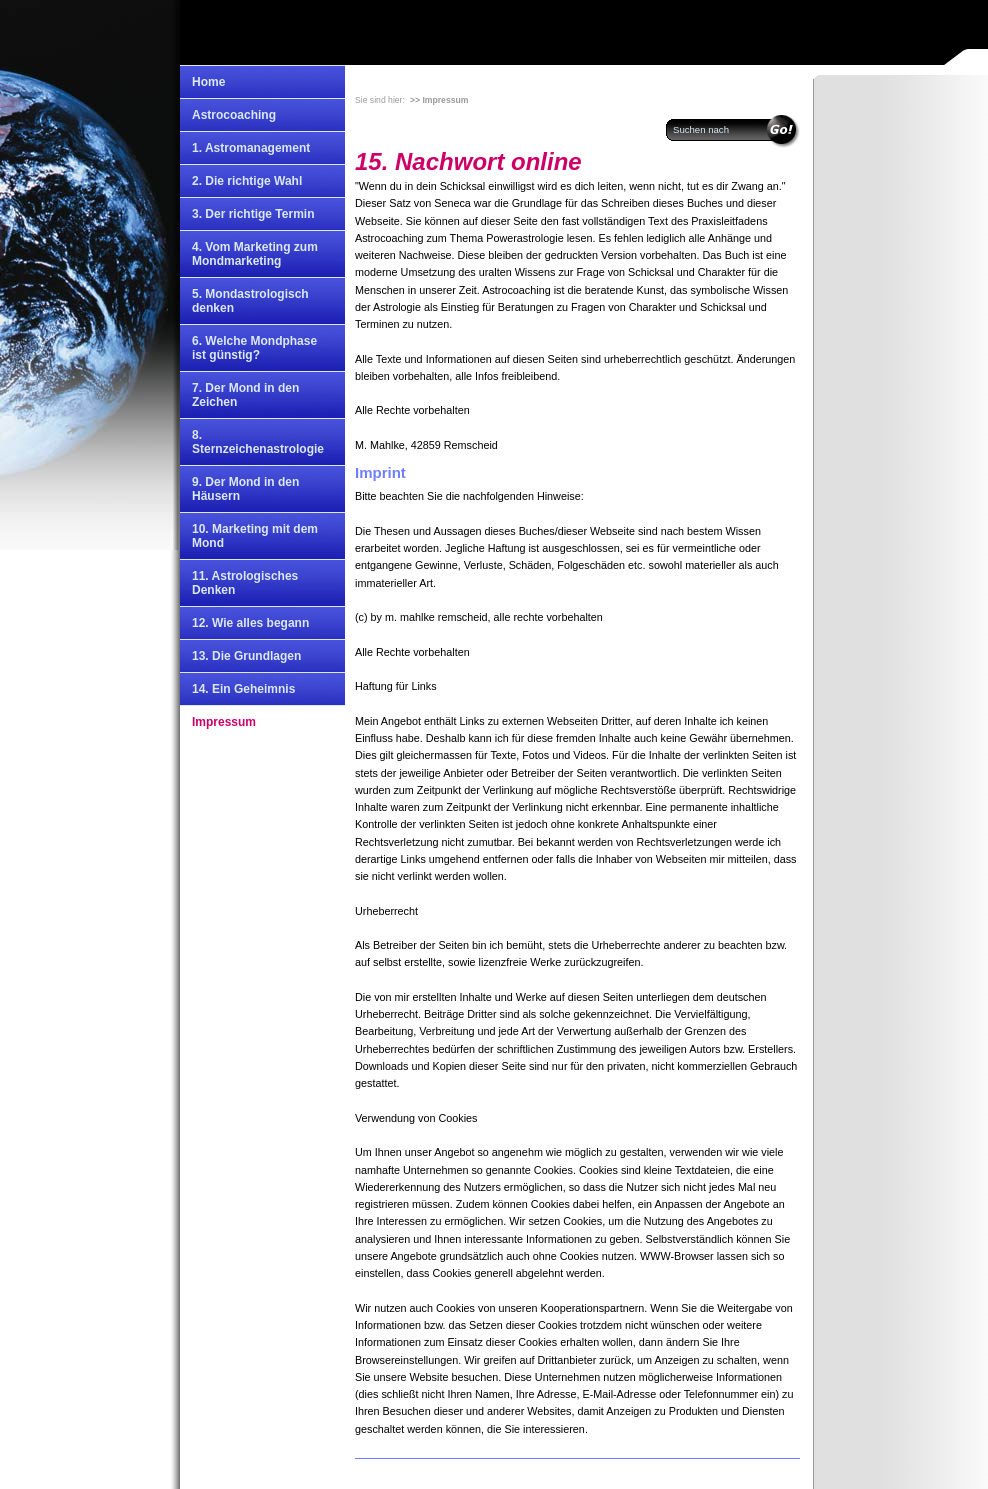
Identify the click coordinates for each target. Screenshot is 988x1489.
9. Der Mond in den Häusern (245, 489)
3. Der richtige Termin (253, 214)
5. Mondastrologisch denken (250, 301)
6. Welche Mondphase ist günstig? (254, 348)
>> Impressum (439, 100)
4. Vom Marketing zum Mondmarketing (255, 254)
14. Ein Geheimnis (243, 689)
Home (208, 82)
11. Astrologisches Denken (245, 583)
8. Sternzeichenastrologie (258, 442)
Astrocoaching (234, 115)
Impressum (224, 722)
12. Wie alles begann (250, 623)
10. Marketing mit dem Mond (255, 536)
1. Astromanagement (251, 148)
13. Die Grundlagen (246, 656)
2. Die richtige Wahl (247, 181)
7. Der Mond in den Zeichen (245, 395)
